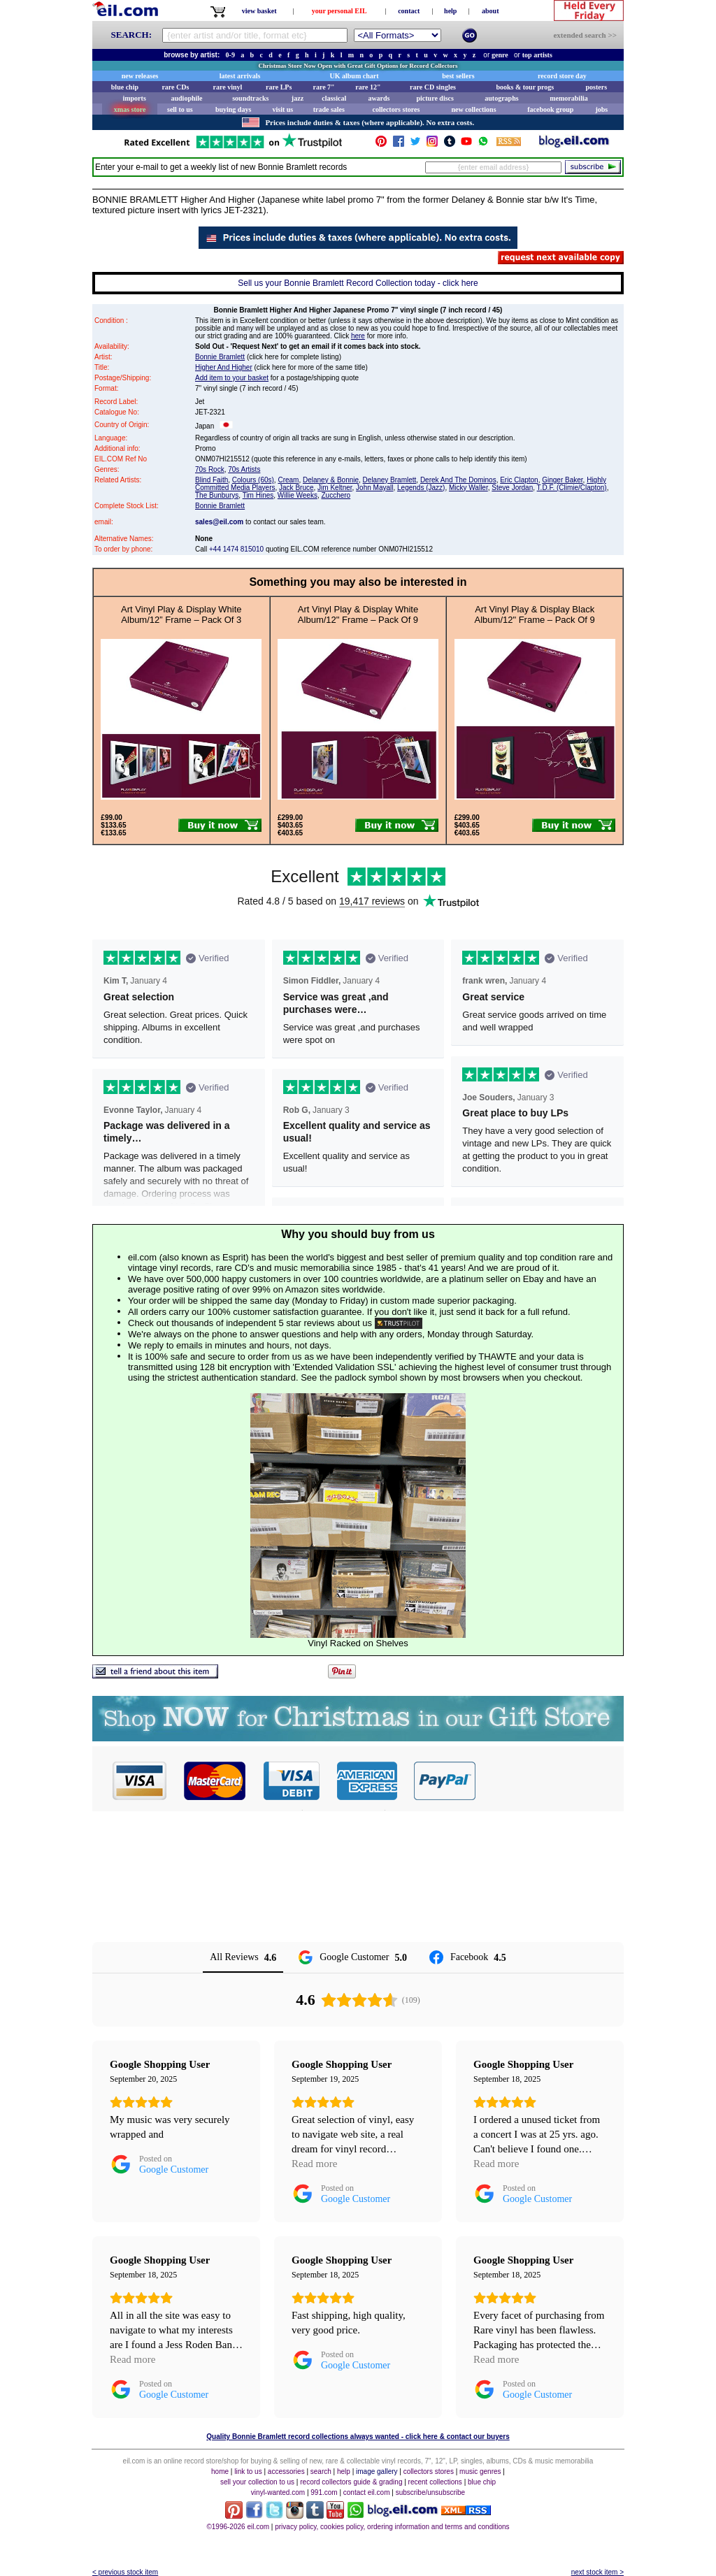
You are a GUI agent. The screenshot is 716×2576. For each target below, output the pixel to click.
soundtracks (250, 98)
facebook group (550, 109)
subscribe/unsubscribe (431, 2492)
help (450, 11)
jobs (601, 109)
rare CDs (175, 87)
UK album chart (354, 76)
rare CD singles (433, 87)
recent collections (435, 2482)
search (320, 2471)
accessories (286, 2471)
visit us (283, 109)
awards (378, 98)
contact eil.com (366, 2492)
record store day (562, 76)
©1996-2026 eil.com (237, 2527)
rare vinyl (228, 87)
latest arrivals (240, 76)
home (220, 2471)
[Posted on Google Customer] (159, 2164)
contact (409, 11)
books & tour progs (525, 87)
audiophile (187, 98)
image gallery (376, 2471)
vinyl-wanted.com (278, 2492)
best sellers (458, 76)
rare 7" (323, 87)
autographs (501, 98)
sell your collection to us (257, 2482)
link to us (248, 2471)
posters (596, 87)
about (490, 11)
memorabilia (568, 98)
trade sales (329, 109)
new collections (473, 109)
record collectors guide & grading (351, 2482)
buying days (233, 109)
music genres (480, 2471)
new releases (140, 76)
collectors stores (396, 109)
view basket (259, 11)
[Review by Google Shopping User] (160, 2064)
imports (133, 98)
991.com (323, 2492)
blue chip (124, 87)
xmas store (130, 109)
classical (334, 98)
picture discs (434, 98)
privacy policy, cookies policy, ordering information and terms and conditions (392, 2527)
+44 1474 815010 (236, 549)
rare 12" (367, 87)
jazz (297, 98)
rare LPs (279, 87)
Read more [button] (314, 2163)
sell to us (180, 109)
